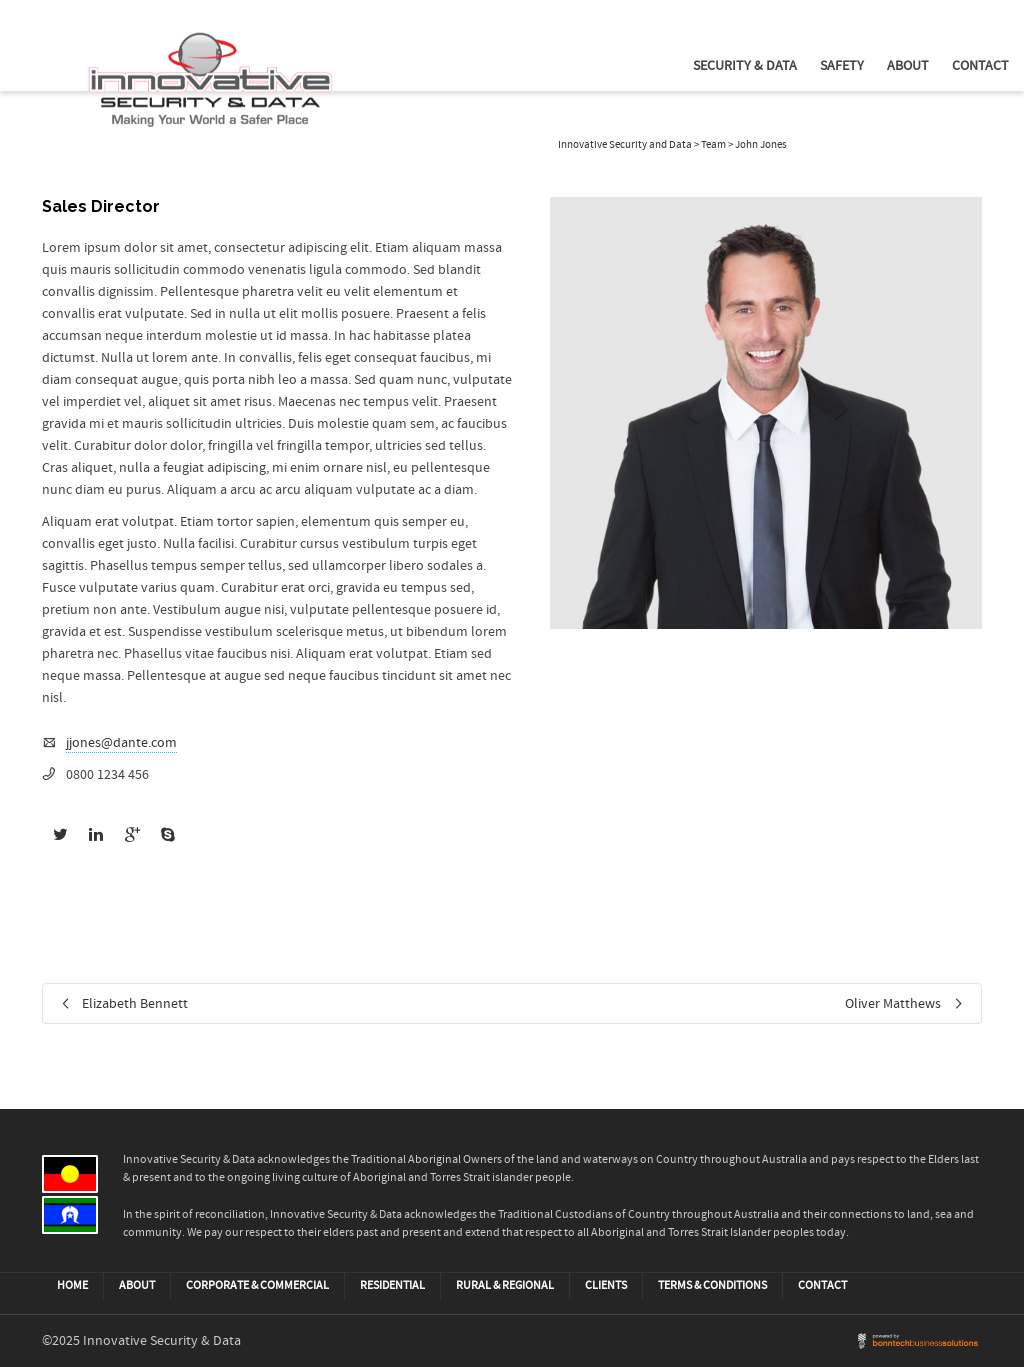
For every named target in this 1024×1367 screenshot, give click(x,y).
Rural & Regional (505, 1285)
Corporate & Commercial (257, 1285)
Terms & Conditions (712, 1285)
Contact (980, 66)
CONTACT (822, 1285)
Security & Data (745, 66)
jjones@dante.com (121, 743)
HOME (72, 1285)
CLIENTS (606, 1285)
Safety (842, 66)
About (908, 66)
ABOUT (137, 1285)
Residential (392, 1285)
